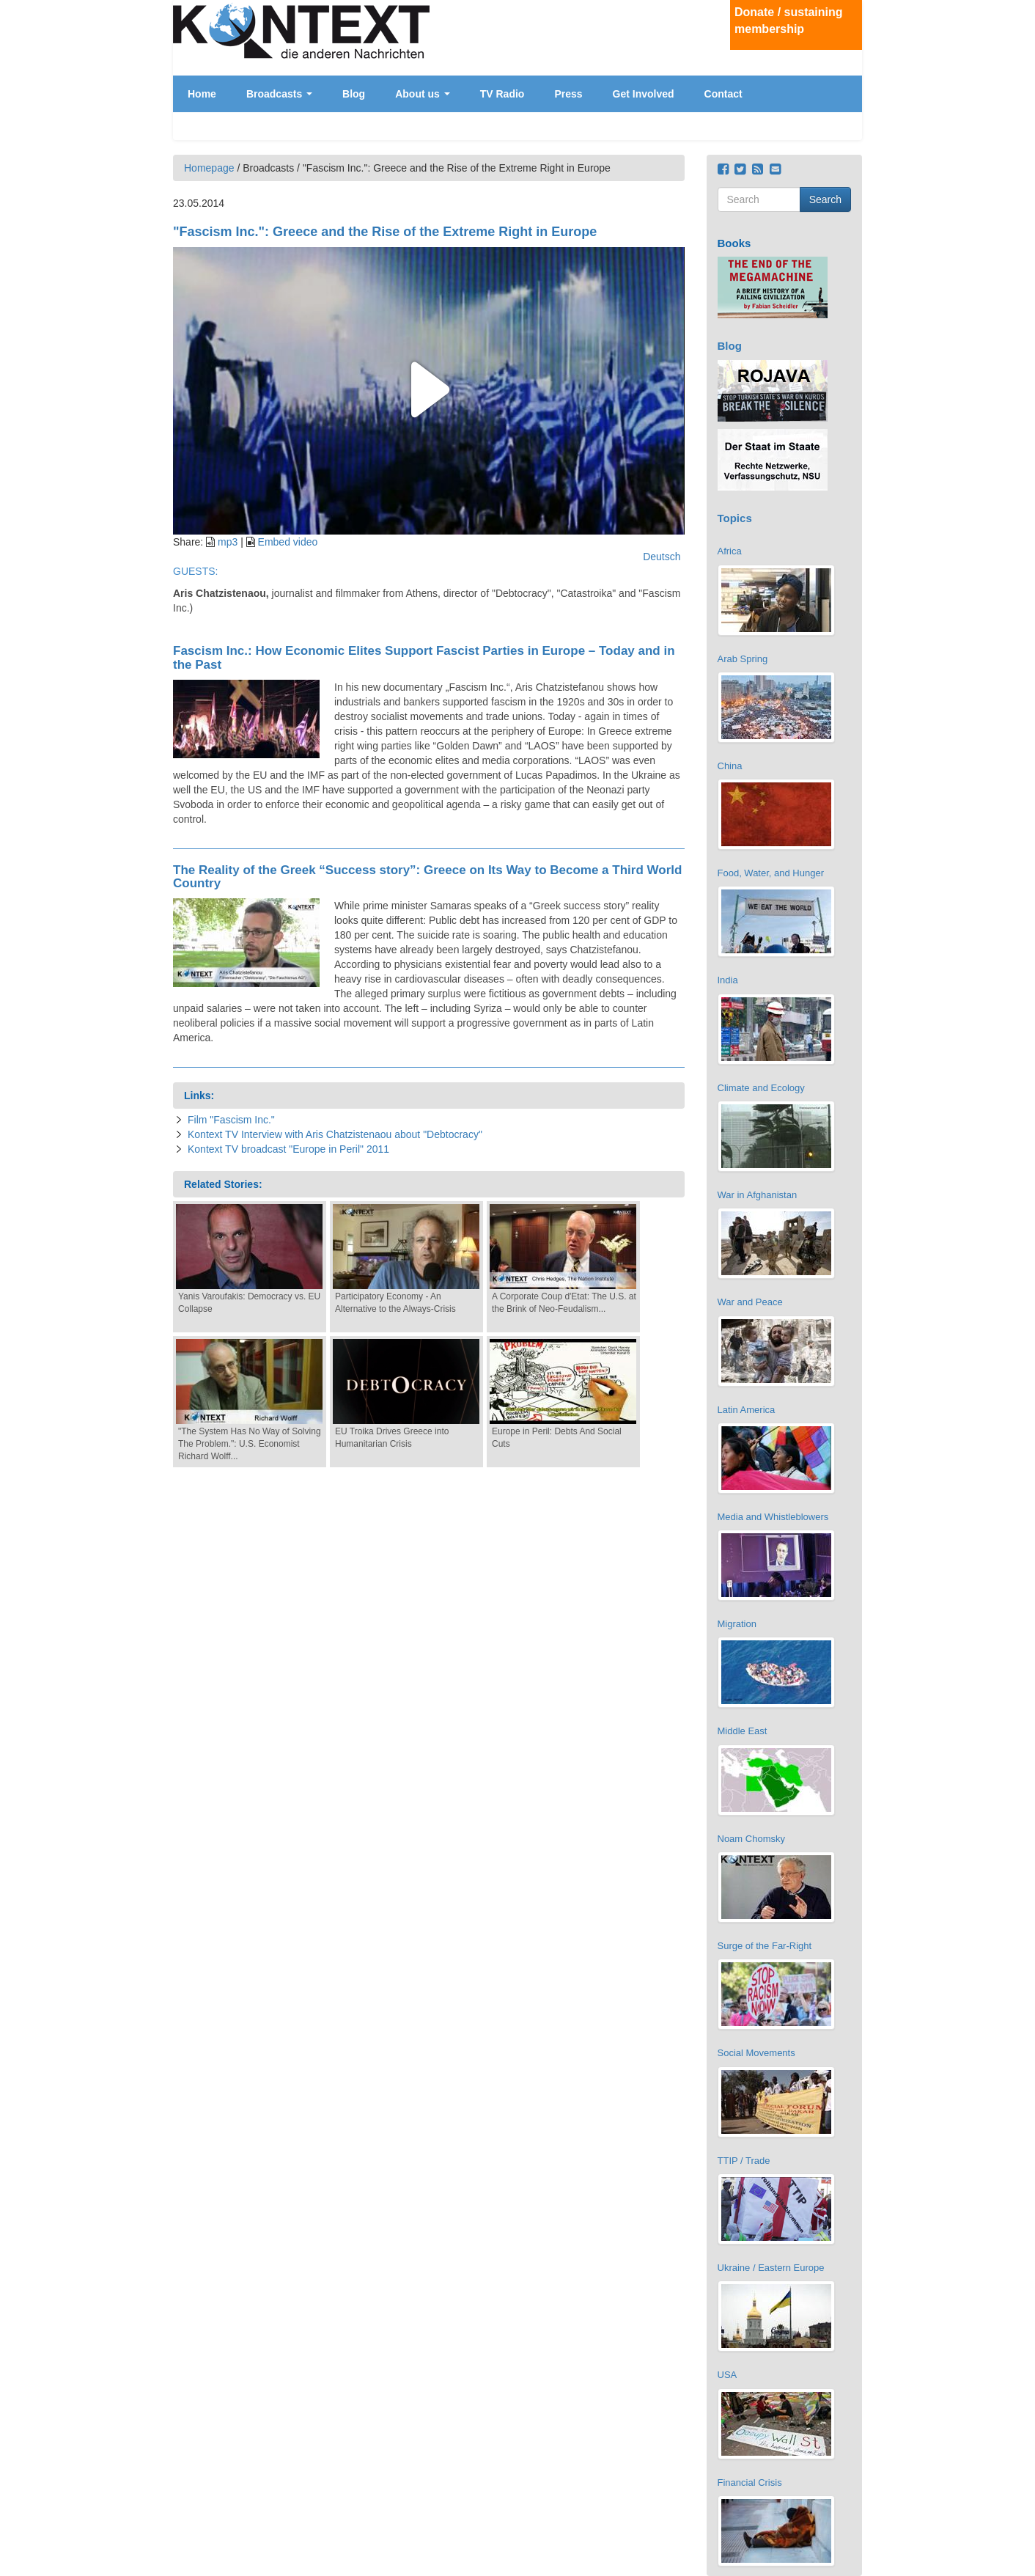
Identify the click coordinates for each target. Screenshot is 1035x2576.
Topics (735, 518)
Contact (723, 94)
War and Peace (750, 1301)
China (730, 765)
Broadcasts (279, 94)
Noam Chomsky (751, 1838)
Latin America (747, 1409)
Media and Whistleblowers (773, 1516)
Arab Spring (743, 658)
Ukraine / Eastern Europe (771, 2267)
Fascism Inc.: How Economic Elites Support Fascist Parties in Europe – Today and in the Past (424, 658)
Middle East (742, 1730)
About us (422, 94)
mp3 (227, 542)
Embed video (288, 542)
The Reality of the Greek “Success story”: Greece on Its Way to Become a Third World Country (427, 877)
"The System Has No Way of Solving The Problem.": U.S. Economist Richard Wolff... (249, 1443)
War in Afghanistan (758, 1194)
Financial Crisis (750, 2482)
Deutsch (849, 87)
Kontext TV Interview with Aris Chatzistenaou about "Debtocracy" (335, 1134)
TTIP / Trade (744, 2160)
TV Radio (502, 94)
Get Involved (643, 94)
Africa (730, 551)
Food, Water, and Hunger (771, 872)
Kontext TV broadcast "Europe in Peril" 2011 (288, 1149)
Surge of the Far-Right (765, 1945)
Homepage (209, 168)
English (849, 99)
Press (568, 94)
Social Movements (756, 2052)
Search (825, 199)
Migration (737, 1623)
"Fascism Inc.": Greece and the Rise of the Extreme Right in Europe (385, 231)
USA (727, 2374)
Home (202, 94)
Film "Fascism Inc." (231, 1120)
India (728, 980)
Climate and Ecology (761, 1087)
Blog (353, 94)
